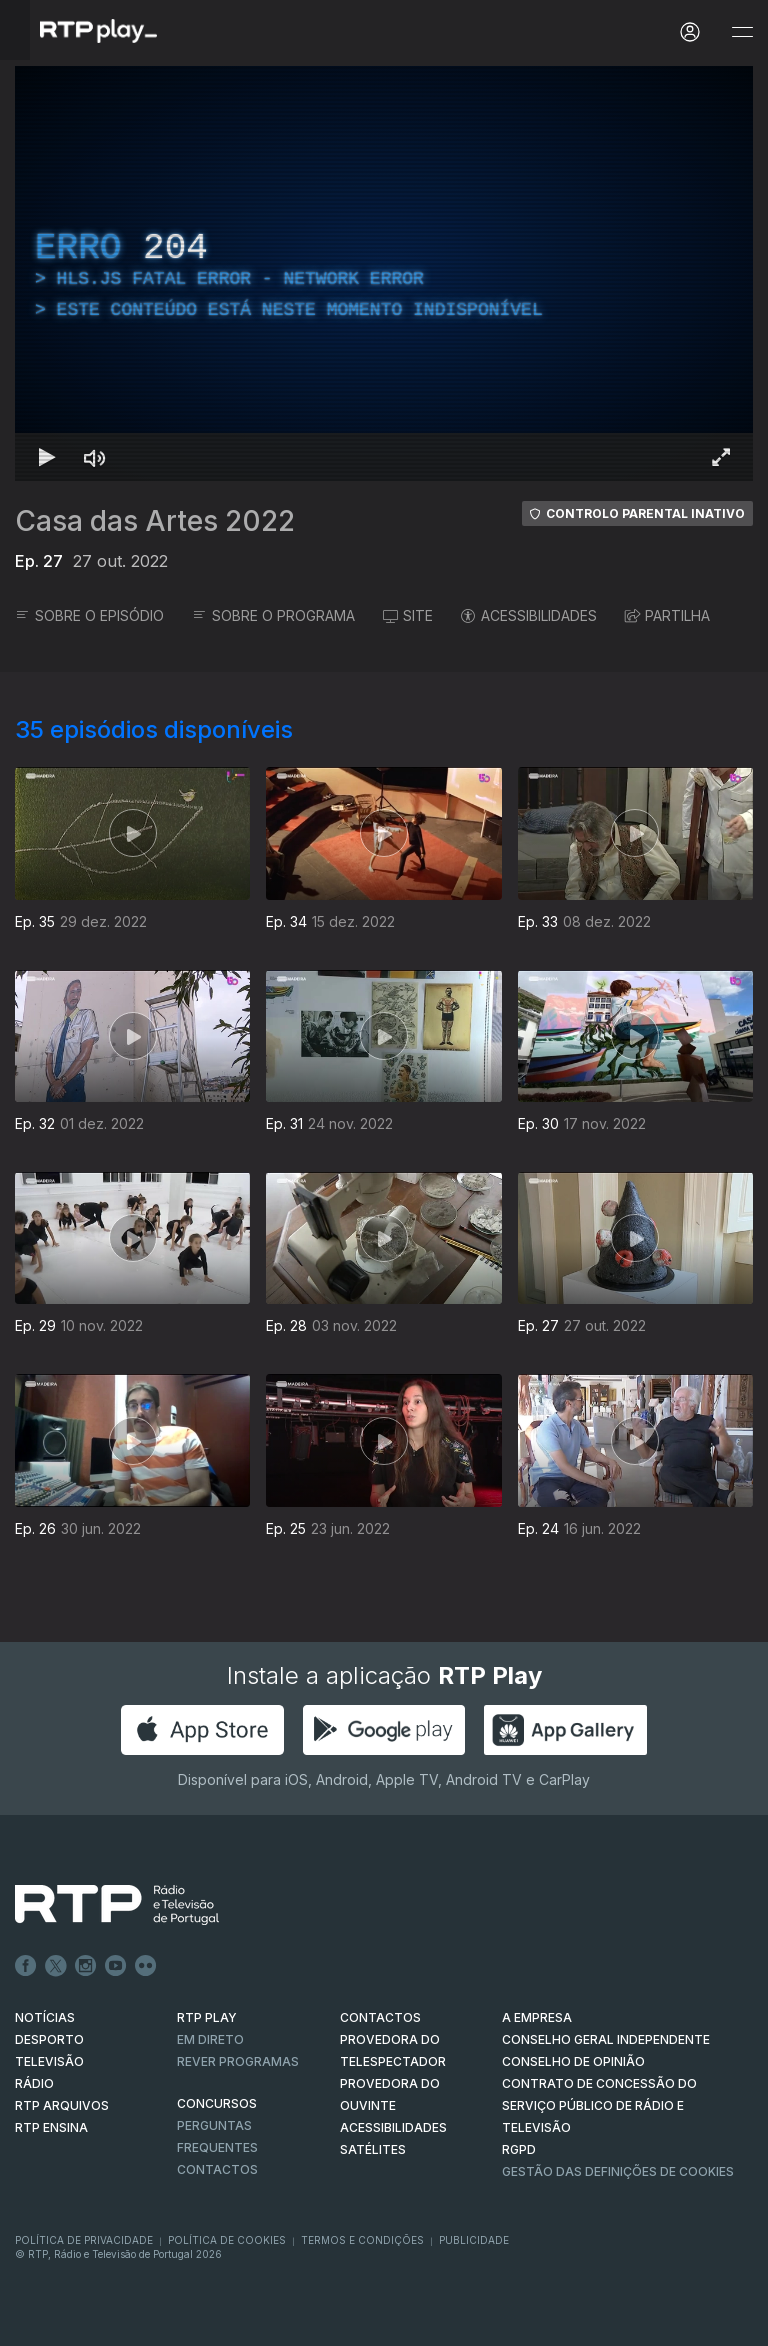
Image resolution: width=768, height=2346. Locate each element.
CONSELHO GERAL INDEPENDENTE (606, 2039)
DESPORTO (49, 2039)
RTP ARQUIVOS (62, 2105)
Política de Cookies (227, 2240)
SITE (408, 615)
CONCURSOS (217, 2103)
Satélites (373, 2149)
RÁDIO (34, 2083)
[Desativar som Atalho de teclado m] (95, 457)
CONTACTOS (380, 2017)
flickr (146, 1966)
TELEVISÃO (49, 2061)
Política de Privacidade (84, 2240)
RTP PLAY (207, 2017)
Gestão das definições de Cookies (618, 2171)
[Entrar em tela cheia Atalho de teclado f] (721, 457)
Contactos (217, 2169)
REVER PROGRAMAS (238, 2061)
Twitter (56, 1966)
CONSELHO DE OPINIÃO (573, 2061)
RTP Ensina (51, 2127)
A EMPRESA (537, 2017)
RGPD (519, 2149)
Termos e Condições (362, 2240)
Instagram (86, 1966)
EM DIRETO (210, 2039)
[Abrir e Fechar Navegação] (742, 32)
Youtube (116, 1966)
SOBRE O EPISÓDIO (89, 615)
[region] (384, 273)
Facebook (26, 1966)
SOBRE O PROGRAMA (273, 615)
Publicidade (474, 2240)
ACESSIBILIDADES (529, 615)
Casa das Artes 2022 (155, 521)
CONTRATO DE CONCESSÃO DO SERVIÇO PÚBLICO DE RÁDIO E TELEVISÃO (599, 2105)
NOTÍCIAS (45, 2017)
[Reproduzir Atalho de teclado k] (47, 457)
